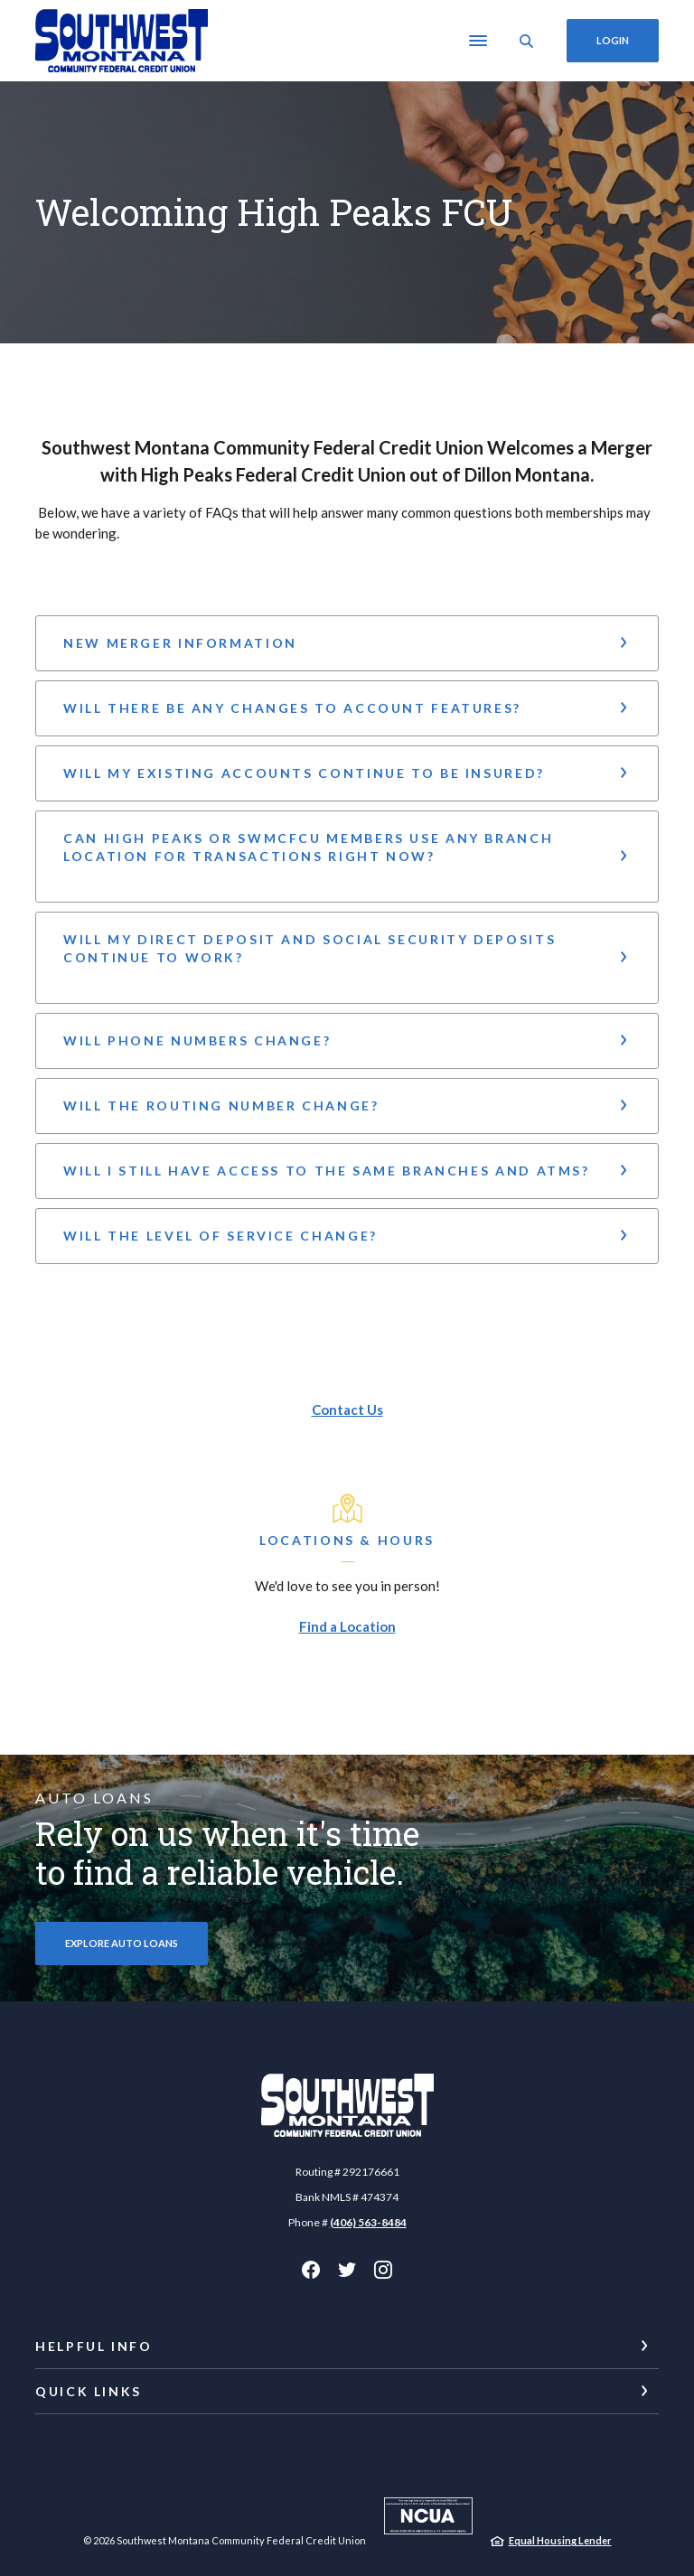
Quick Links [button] (88, 2391)
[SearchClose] (526, 41)
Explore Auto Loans (121, 1943)
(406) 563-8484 (368, 2222)
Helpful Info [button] (94, 2346)
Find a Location (347, 1626)
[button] (347, 643)
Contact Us (347, 1409)
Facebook (311, 2270)
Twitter (347, 2270)
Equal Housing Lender (560, 2540)
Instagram (383, 2270)
